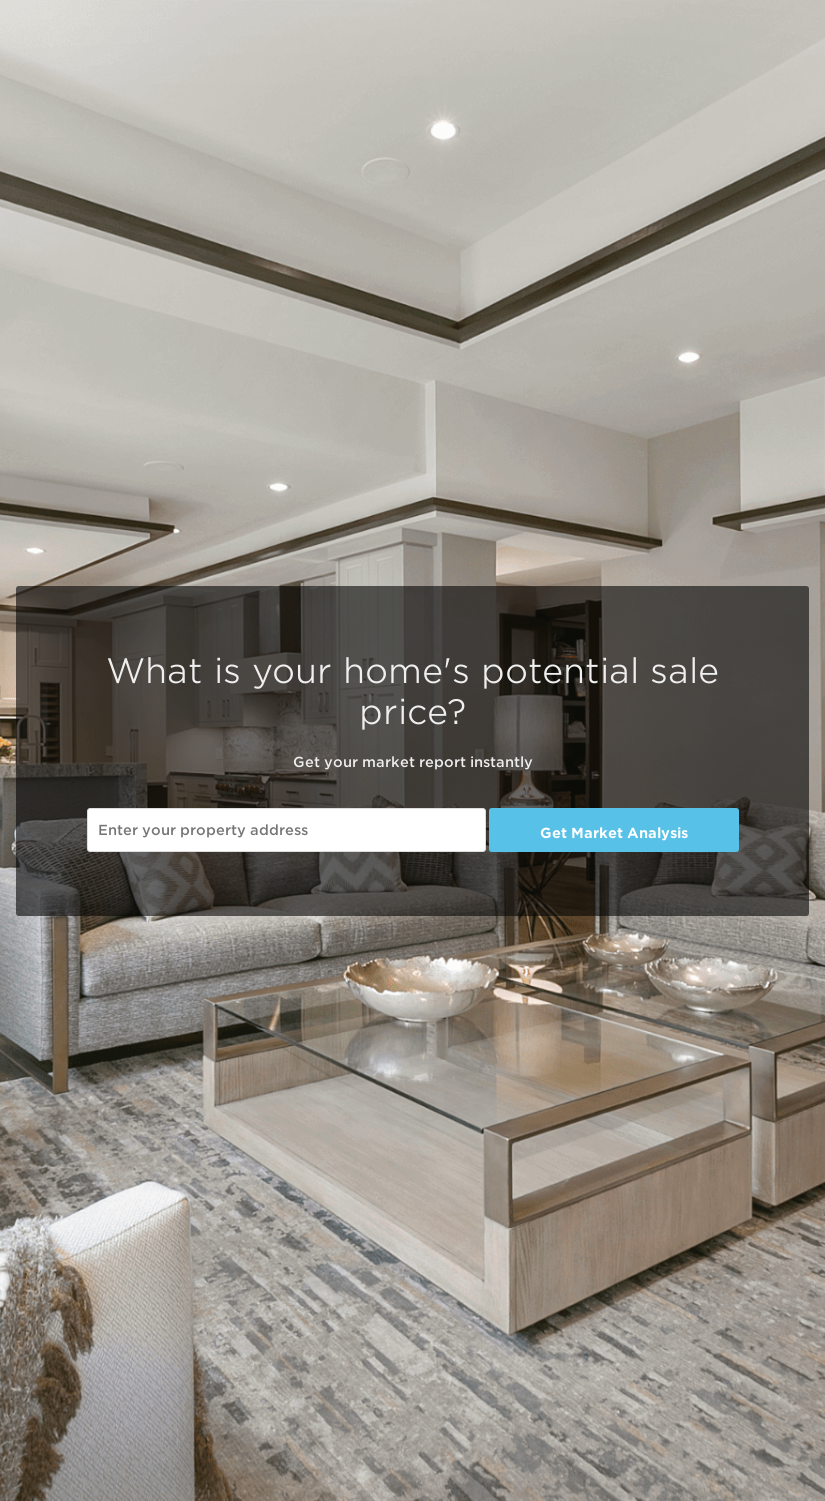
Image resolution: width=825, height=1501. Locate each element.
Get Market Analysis (614, 833)
